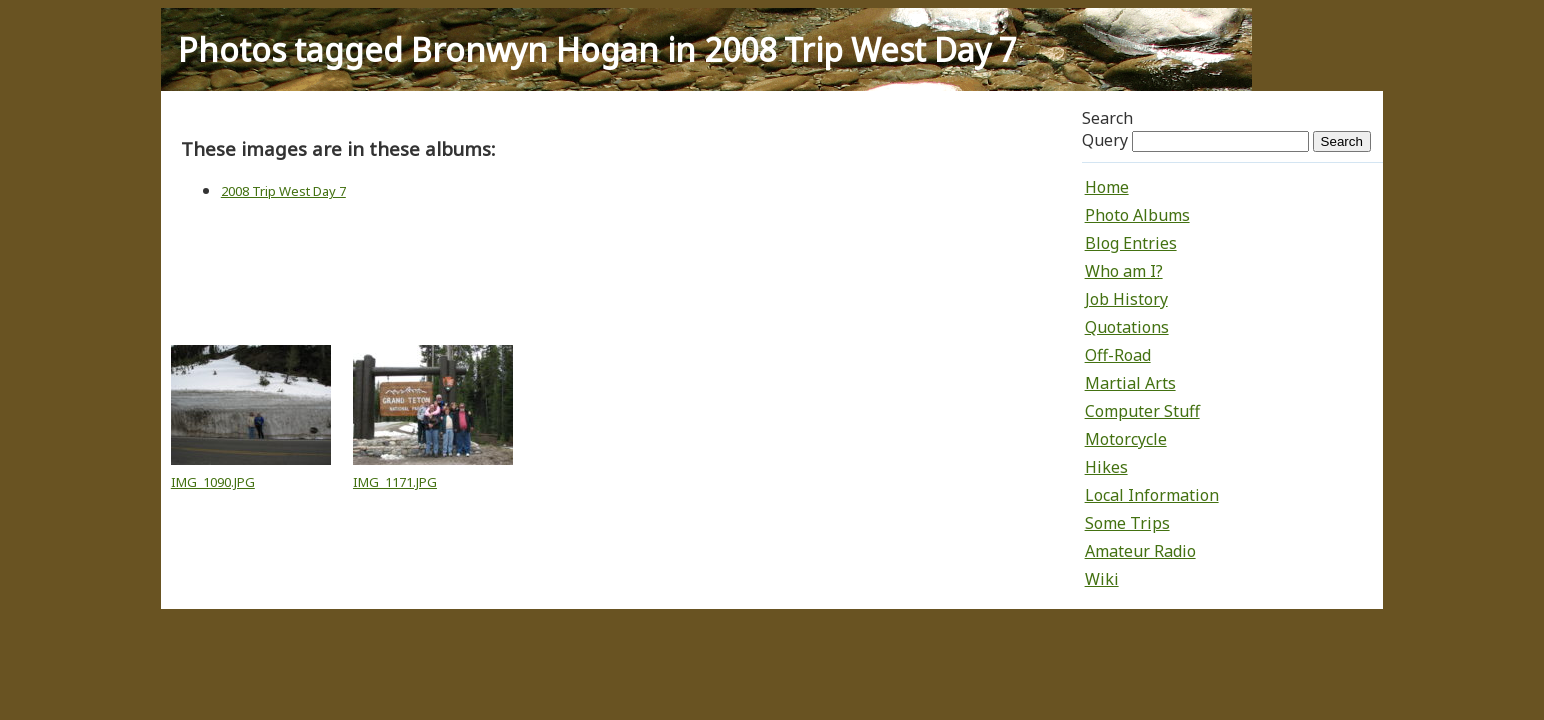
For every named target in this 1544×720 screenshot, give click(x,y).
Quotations (1127, 327)
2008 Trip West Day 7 (283, 191)
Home (1107, 187)
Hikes (1106, 467)
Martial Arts (1130, 383)
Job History (1126, 299)
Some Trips (1127, 523)
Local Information (1152, 495)
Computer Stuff (1142, 411)
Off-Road (1118, 355)
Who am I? (1124, 271)
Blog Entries (1131, 243)
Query (1105, 140)
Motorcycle (1126, 439)
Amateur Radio (1140, 551)
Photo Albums (1137, 215)
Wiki (1102, 579)
